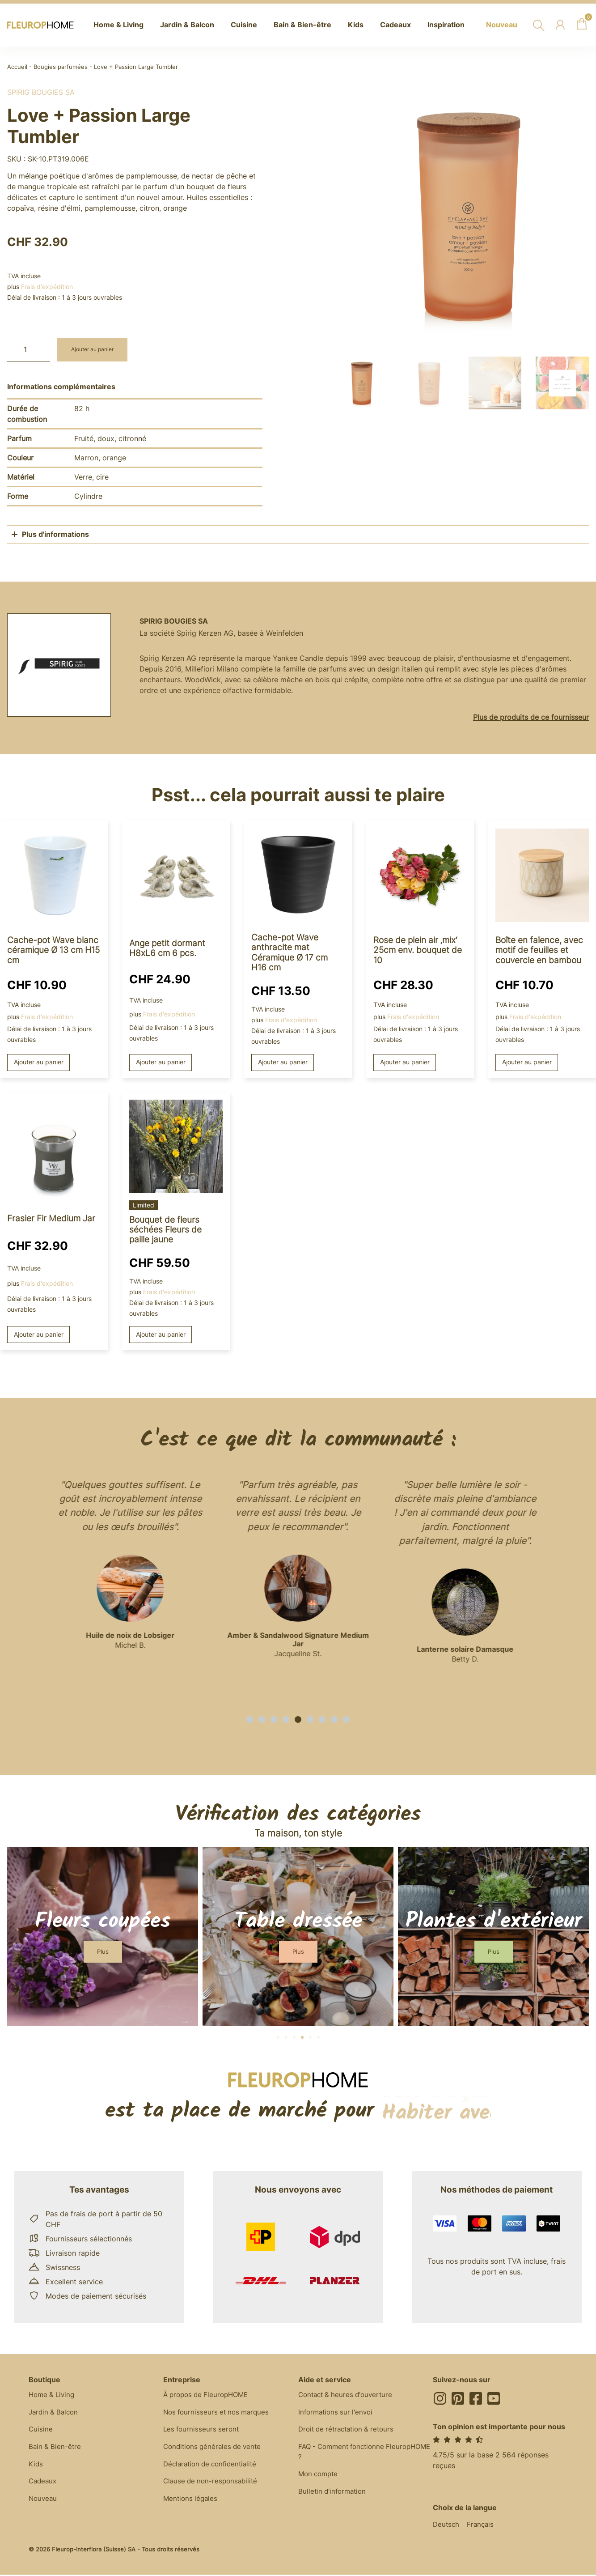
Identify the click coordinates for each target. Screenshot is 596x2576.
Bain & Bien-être (56, 2449)
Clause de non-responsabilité (212, 2485)
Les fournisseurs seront (202, 2431)
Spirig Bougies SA (41, 92)
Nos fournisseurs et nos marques (219, 2414)
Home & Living (53, 2396)
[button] (249, 1720)
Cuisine (41, 2431)
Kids (36, 2467)
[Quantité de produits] (28, 349)
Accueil (17, 67)
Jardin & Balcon (55, 2414)
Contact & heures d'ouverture (348, 2396)
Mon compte (319, 2478)
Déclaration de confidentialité (213, 2467)
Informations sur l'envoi (337, 2414)
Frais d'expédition (47, 286)
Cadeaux (44, 2485)
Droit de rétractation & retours (349, 2431)
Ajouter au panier (96, 349)
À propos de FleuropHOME (208, 2396)
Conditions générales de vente (214, 2449)
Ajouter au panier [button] (38, 1062)
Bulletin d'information (334, 2496)
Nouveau (44, 2503)
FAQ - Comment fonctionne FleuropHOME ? (344, 2455)
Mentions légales (191, 2503)
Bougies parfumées (61, 67)
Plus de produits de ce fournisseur (531, 717)
